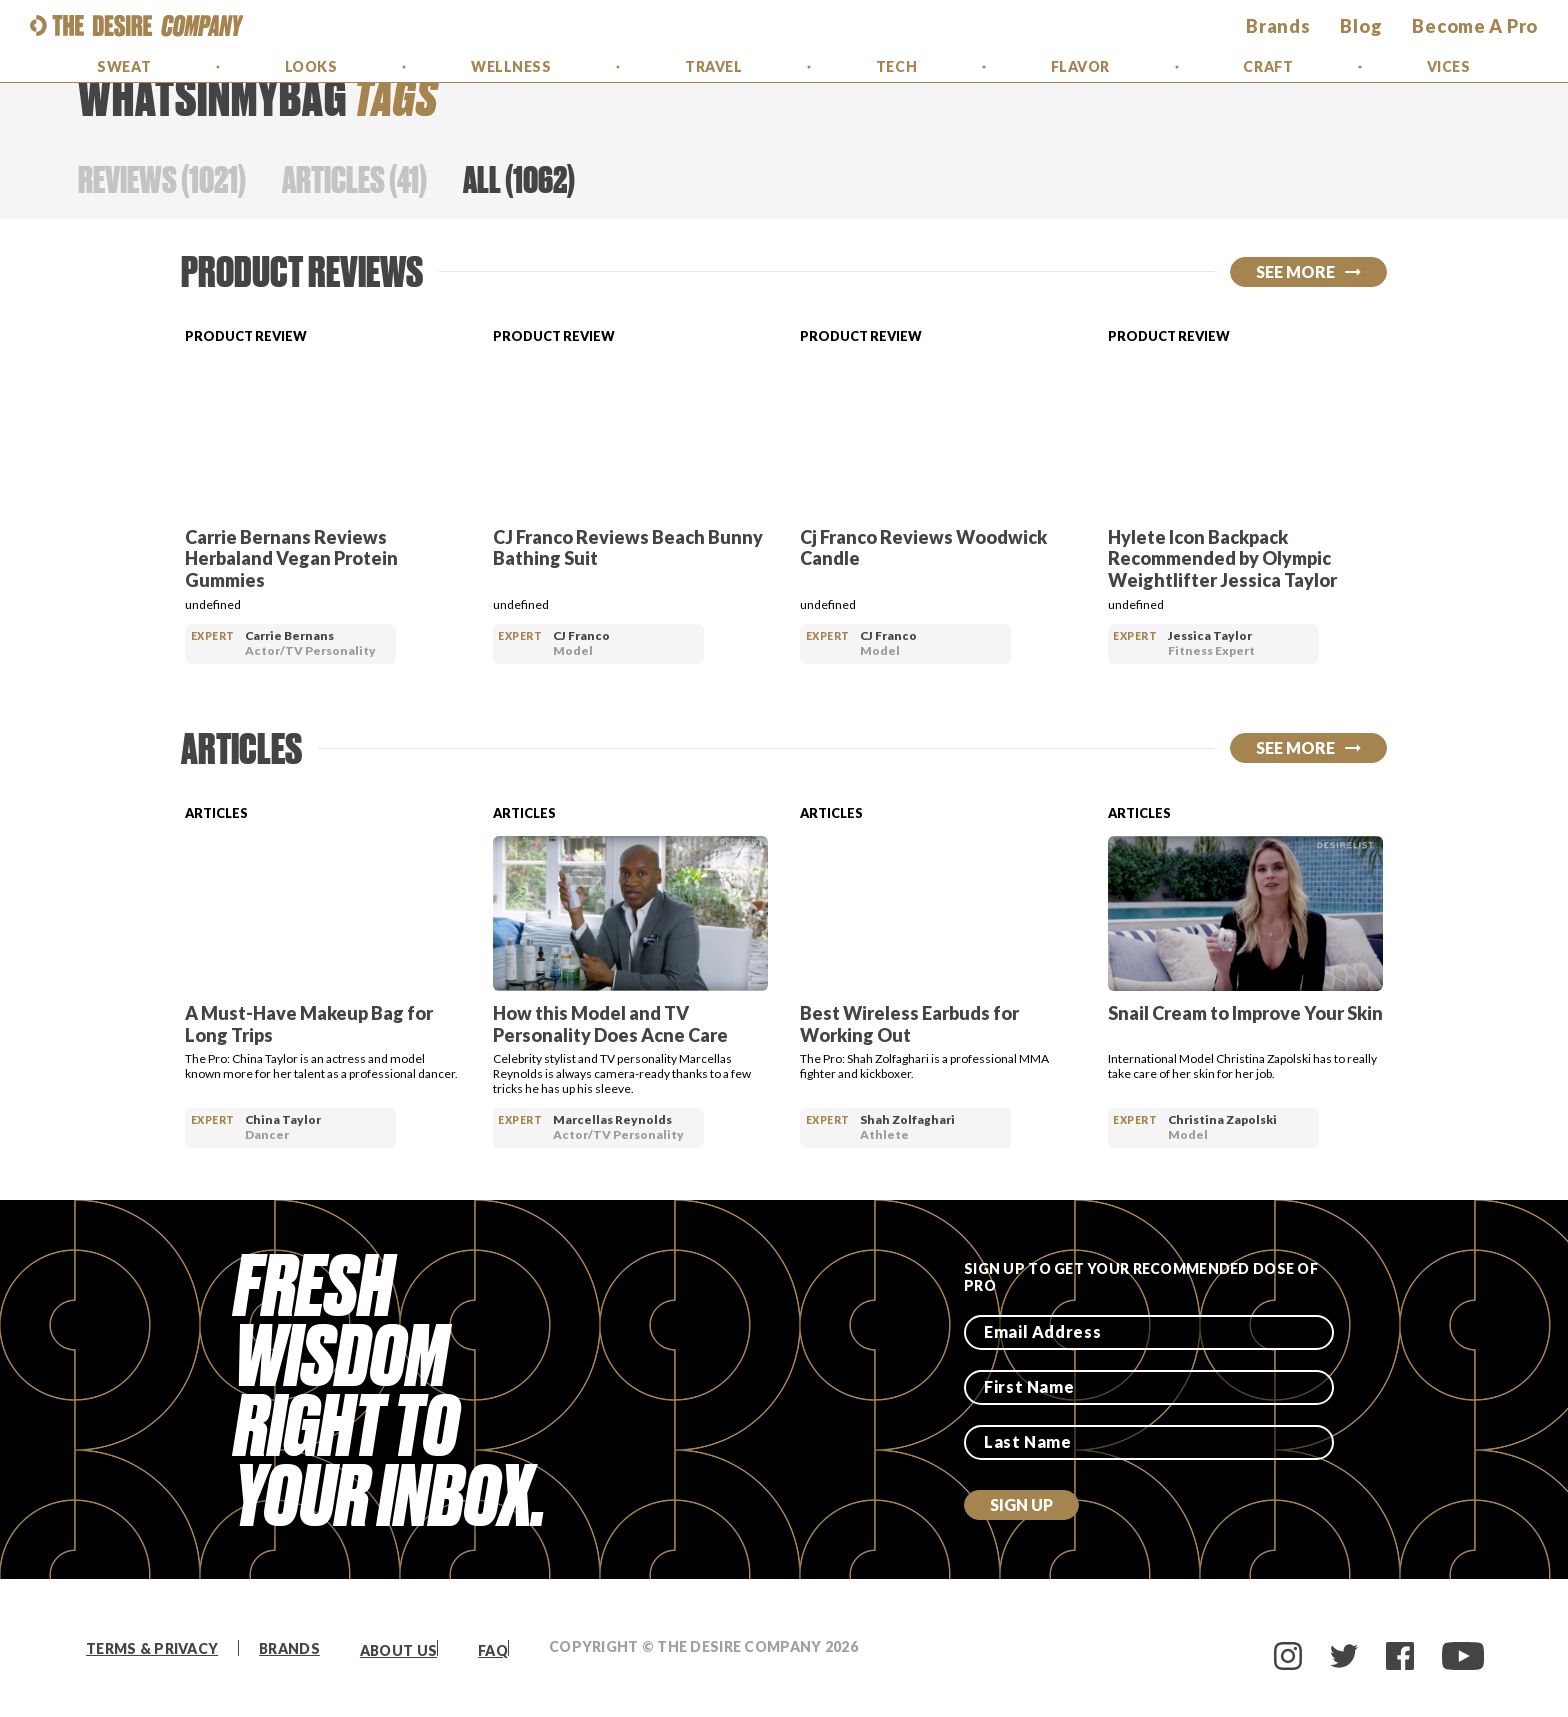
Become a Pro (1475, 26)
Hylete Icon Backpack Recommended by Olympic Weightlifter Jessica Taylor (1222, 558)
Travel (713, 66)
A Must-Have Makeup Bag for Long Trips (309, 1024)
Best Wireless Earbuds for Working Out (909, 1024)
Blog (1361, 26)
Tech (896, 66)
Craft (1268, 66)
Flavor (1080, 66)
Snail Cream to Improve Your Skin (1245, 1013)
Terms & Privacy (152, 1648)
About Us (398, 1650)
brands (1278, 26)
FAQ (493, 1650)
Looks (311, 66)
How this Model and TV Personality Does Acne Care (610, 1024)
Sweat (124, 66)
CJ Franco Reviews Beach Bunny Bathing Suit (628, 548)
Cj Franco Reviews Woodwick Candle (923, 548)
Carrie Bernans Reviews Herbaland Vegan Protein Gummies (291, 558)
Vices (1449, 66)
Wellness (511, 66)
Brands (289, 1648)
